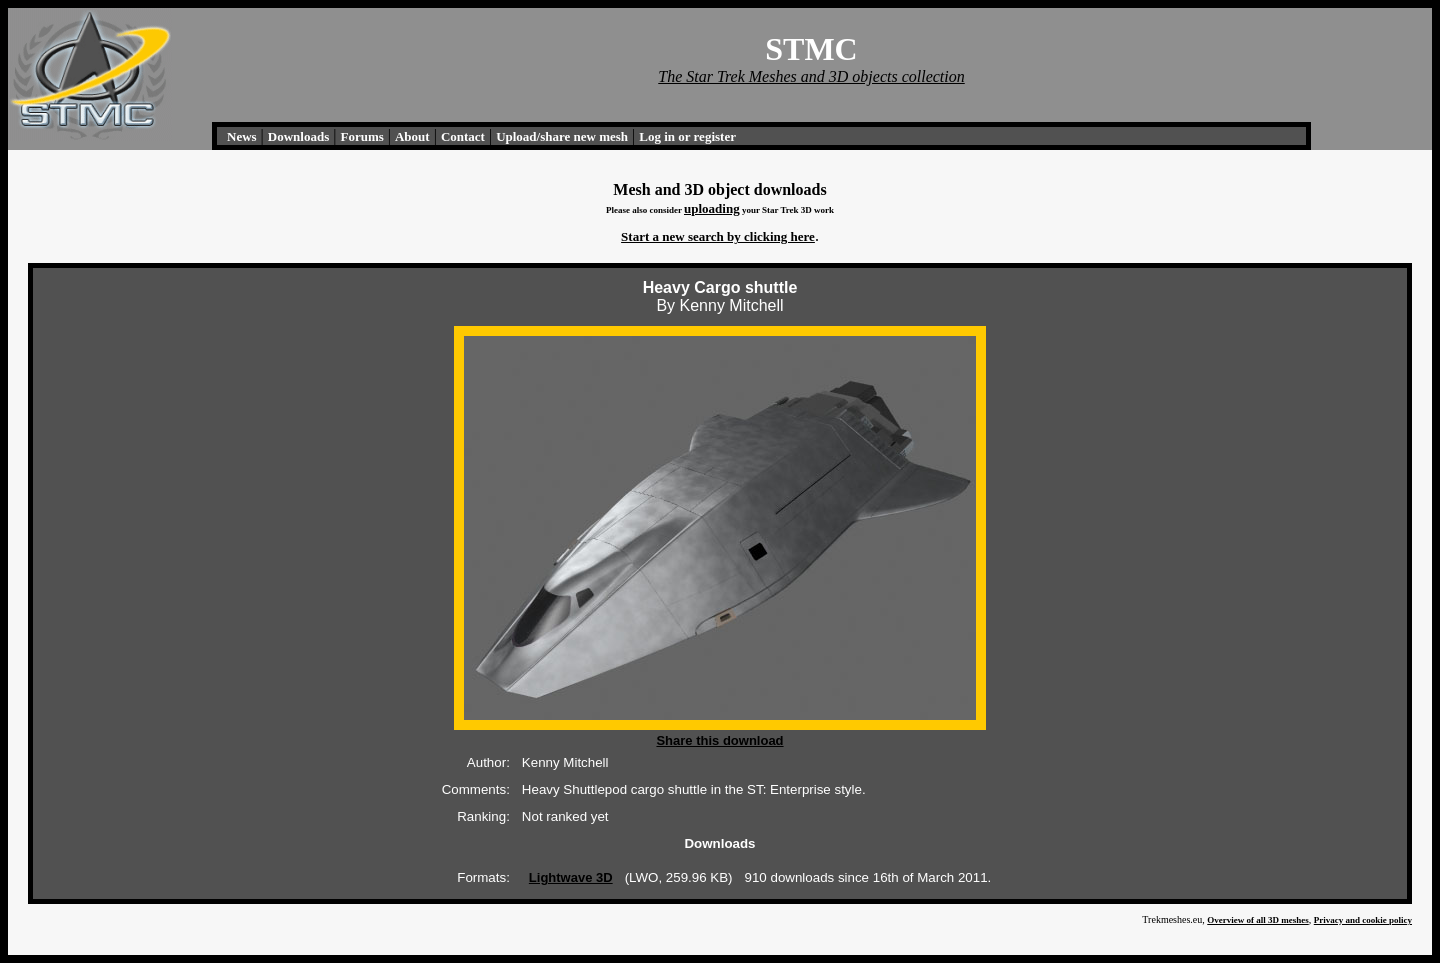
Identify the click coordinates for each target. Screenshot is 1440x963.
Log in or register (687, 136)
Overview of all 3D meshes (1257, 920)
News (242, 136)
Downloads (298, 136)
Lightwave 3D (571, 877)
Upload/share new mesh (562, 136)
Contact (463, 136)
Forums (361, 136)
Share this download (719, 740)
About (412, 136)
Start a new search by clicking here (718, 236)
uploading (712, 208)
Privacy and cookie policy (1363, 920)
